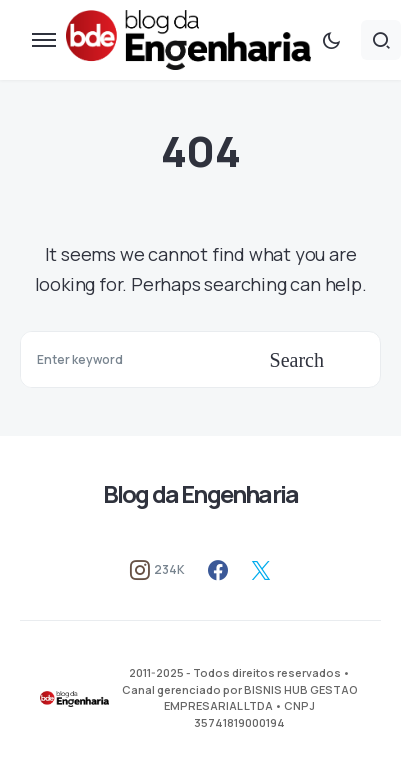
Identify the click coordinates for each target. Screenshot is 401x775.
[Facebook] (218, 570)
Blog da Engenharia (201, 493)
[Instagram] (157, 570)
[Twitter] (261, 570)
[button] (44, 40)
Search (297, 360)
